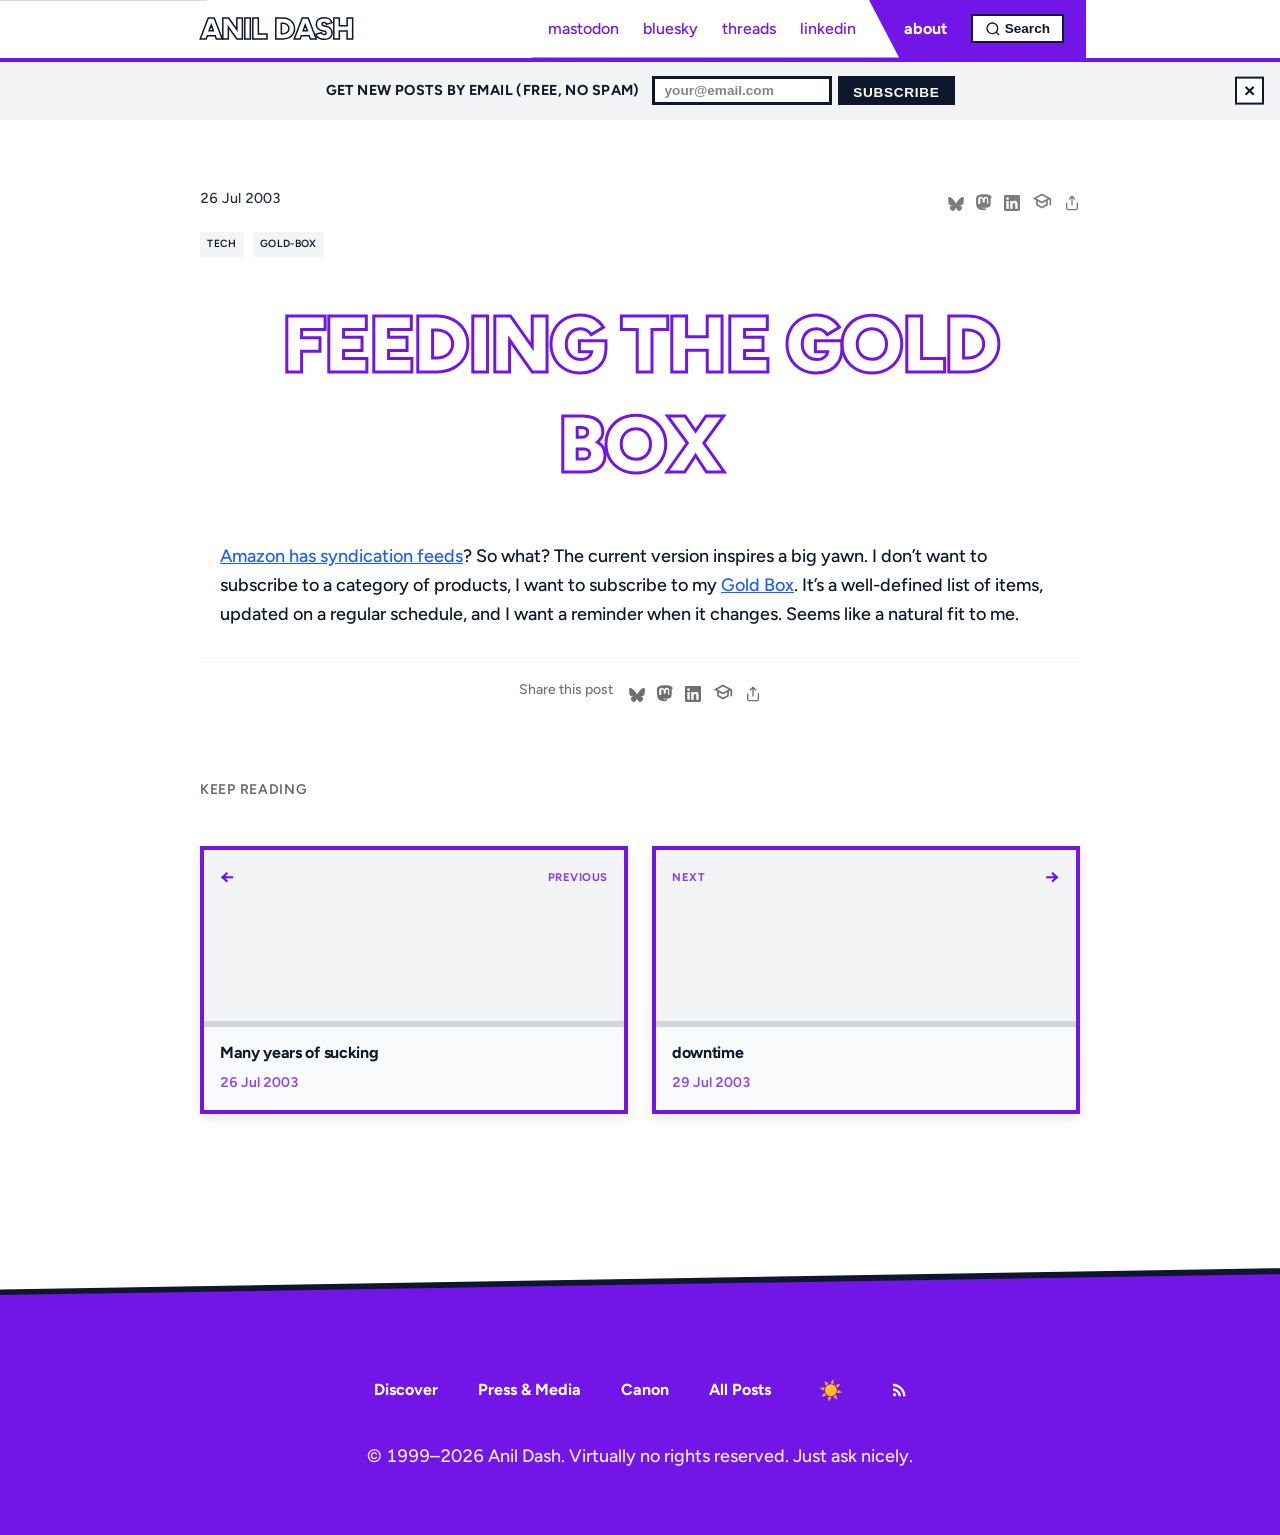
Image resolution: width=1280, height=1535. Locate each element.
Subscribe (896, 92)
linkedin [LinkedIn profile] (828, 28)
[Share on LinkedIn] (1012, 201)
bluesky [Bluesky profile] (670, 28)
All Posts (740, 1389)
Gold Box (757, 585)
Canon (645, 1389)
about (925, 28)
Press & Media (529, 1389)
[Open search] (1017, 28)
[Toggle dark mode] (831, 1390)
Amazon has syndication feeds (341, 556)
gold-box (288, 243)
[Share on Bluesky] (956, 201)
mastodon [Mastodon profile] (583, 28)
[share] (1072, 201)
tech (221, 243)
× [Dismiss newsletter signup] (1249, 90)
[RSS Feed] (899, 1390)
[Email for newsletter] (742, 90)
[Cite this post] (1042, 199)
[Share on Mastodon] (984, 201)
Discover (406, 1389)
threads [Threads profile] (749, 28)
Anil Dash (276, 29)
